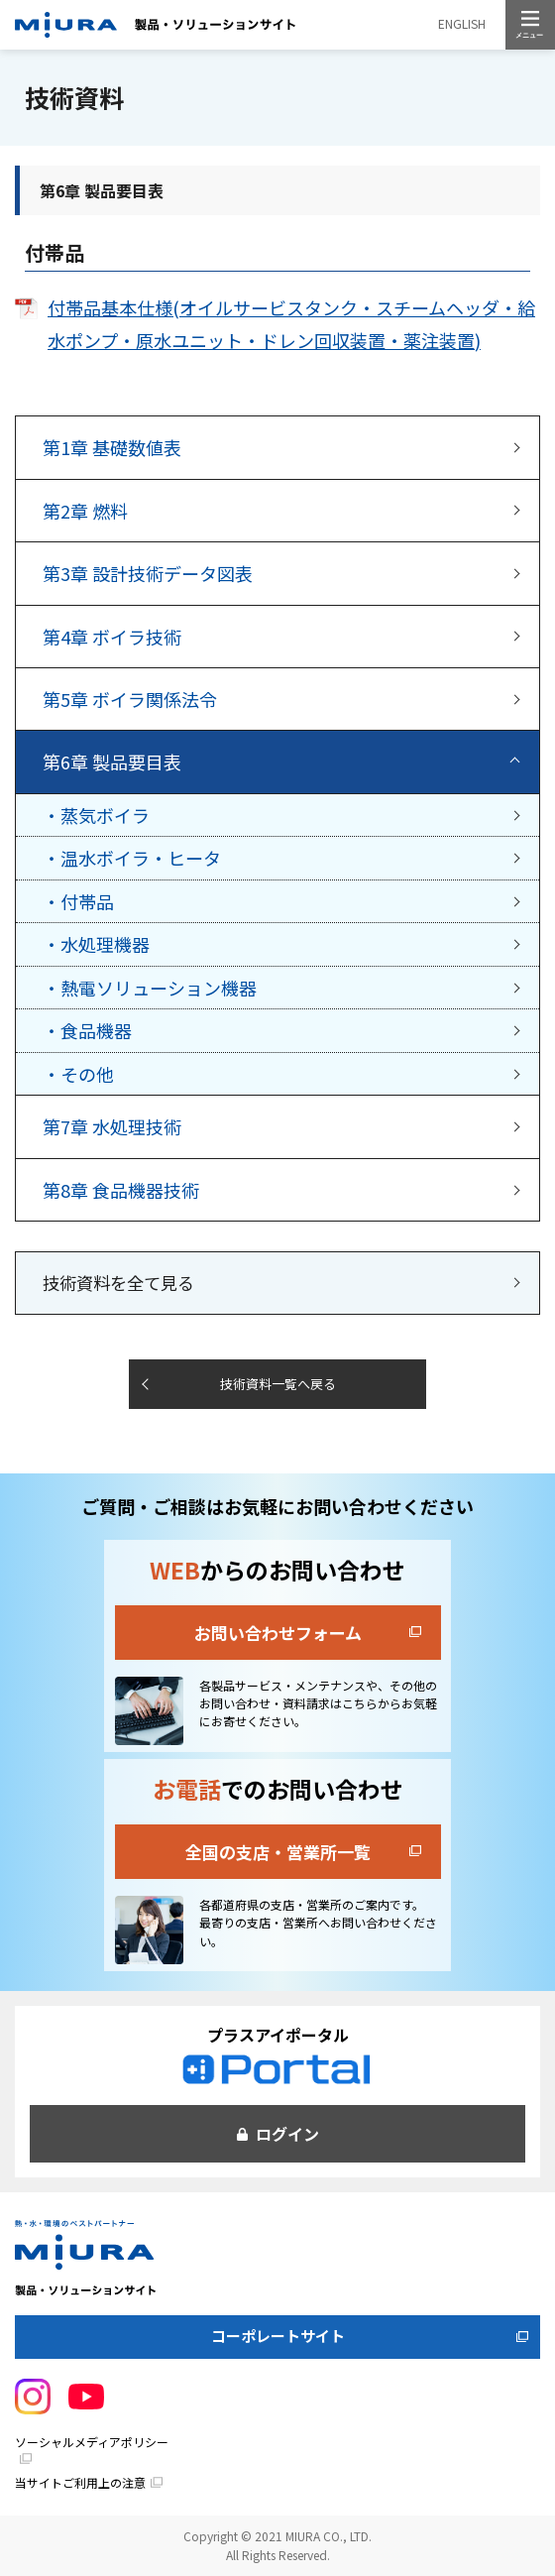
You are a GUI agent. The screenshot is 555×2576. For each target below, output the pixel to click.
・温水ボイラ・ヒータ (132, 858)
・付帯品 (78, 901)
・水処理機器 (96, 944)
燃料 (85, 511)
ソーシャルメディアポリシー (91, 2441)
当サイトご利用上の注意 (80, 2482)
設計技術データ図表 (148, 573)
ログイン (287, 2134)
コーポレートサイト (278, 2335)
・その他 (78, 1074)
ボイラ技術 (112, 636)
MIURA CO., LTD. (328, 2535)
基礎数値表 (112, 447)
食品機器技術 (121, 1190)
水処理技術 (112, 1126)
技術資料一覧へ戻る (278, 1383)
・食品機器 (87, 1030)
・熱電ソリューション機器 (150, 987)
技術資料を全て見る (118, 1282)
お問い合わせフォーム (278, 1632)
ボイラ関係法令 (130, 699)
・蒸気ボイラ (96, 815)
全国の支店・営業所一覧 (278, 1851)
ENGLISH (462, 23)
